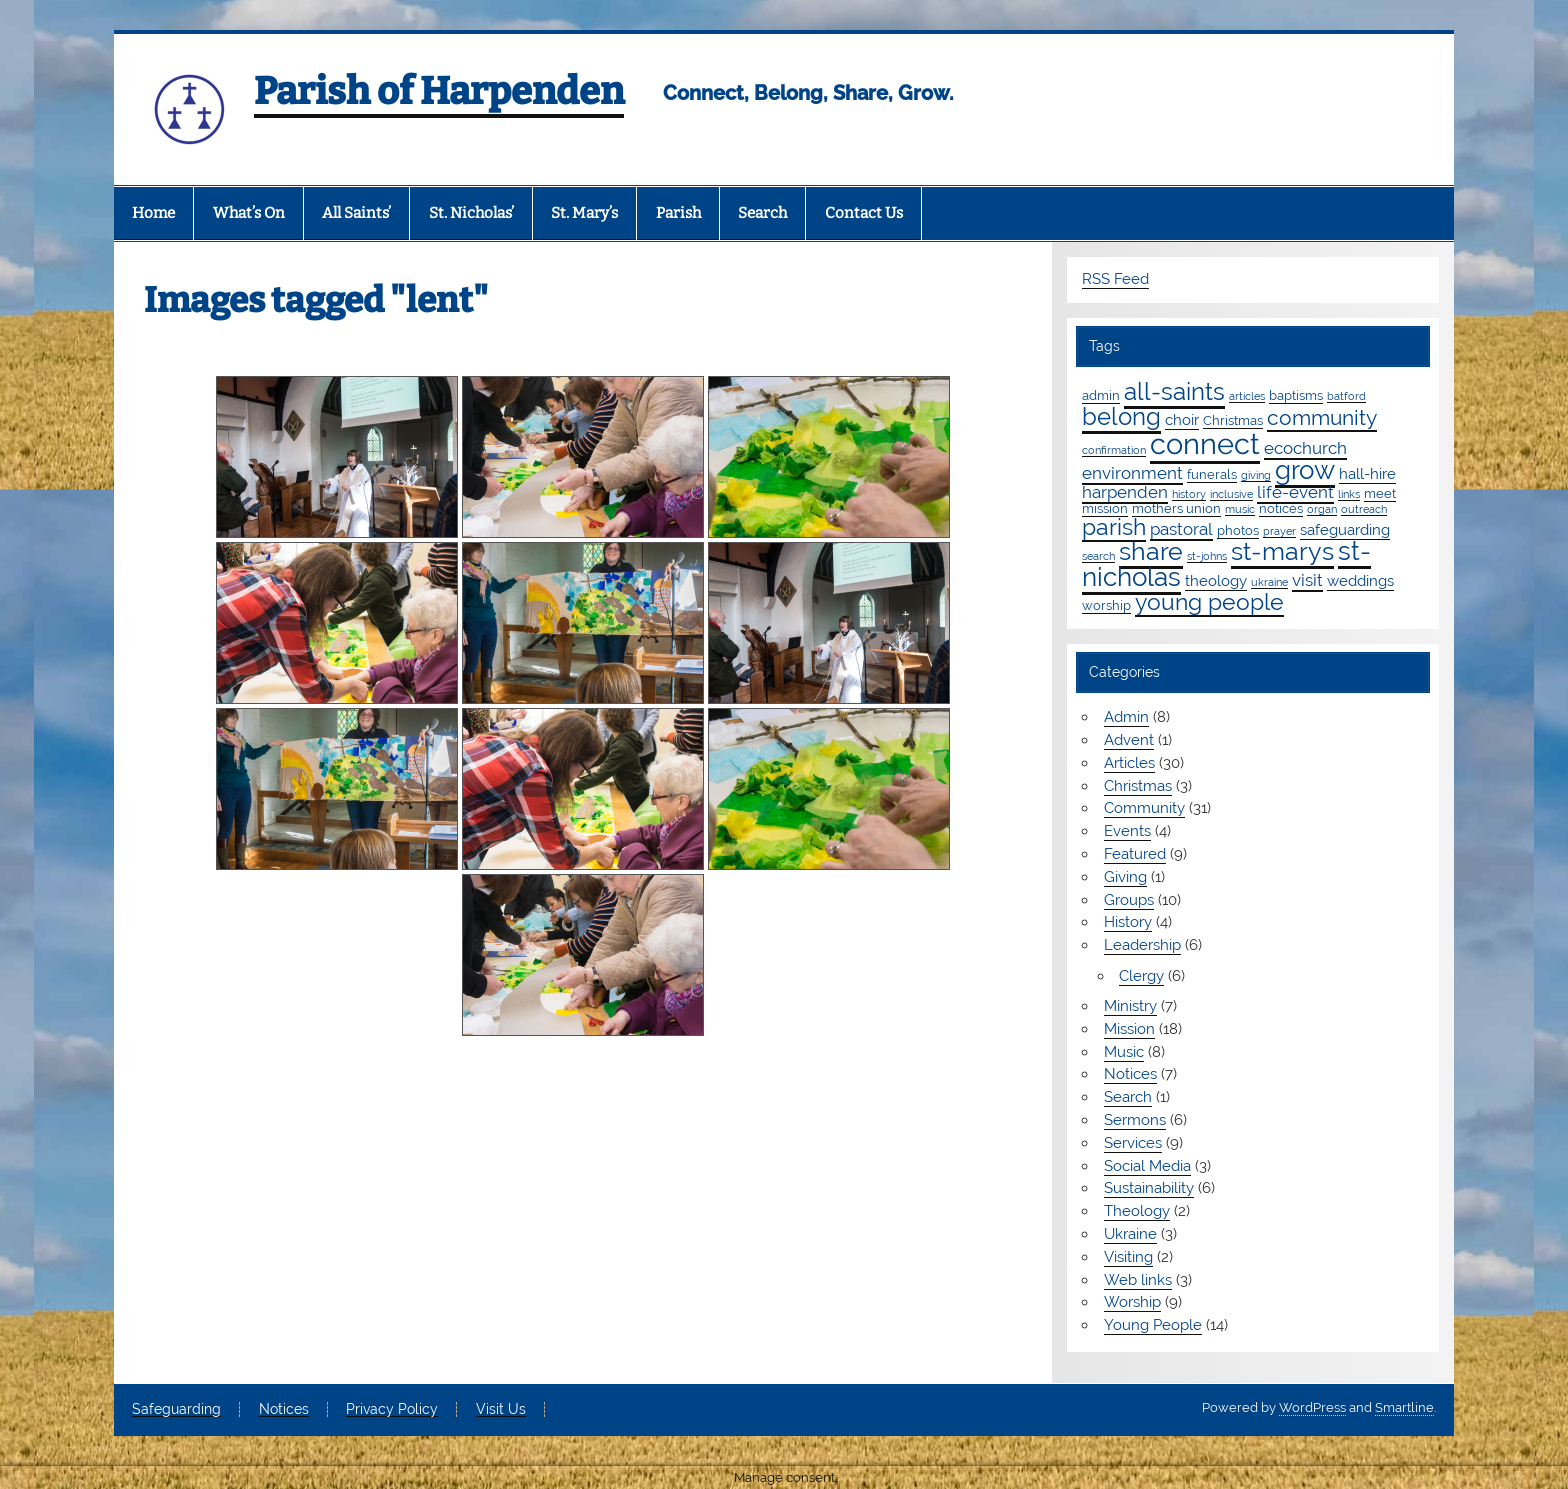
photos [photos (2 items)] (1238, 530)
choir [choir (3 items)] (1182, 420)
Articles (1129, 763)
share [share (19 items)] (1151, 551)
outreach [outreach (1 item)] (1364, 509)
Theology (1137, 1211)
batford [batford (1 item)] (1346, 396)
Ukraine (1130, 1234)
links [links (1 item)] (1349, 494)
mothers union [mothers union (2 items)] (1176, 508)
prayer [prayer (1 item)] (1279, 531)
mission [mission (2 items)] (1105, 508)
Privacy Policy (392, 1410)
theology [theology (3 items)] (1216, 581)
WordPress (1312, 1407)
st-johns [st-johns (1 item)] (1207, 556)
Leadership (1142, 945)
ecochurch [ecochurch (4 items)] (1305, 448)
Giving (1125, 877)
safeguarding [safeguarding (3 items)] (1345, 530)
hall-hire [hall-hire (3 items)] (1367, 474)
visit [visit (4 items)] (1307, 580)
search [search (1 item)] (1098, 556)
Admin (1126, 717)
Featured (1135, 854)
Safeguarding (176, 1410)
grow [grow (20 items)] (1305, 470)
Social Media (1147, 1166)
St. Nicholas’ (471, 213)
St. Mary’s (584, 213)
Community (1144, 808)
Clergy (1141, 976)
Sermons (1135, 1120)
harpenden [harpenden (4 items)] (1125, 492)
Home (153, 213)
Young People (1153, 1325)
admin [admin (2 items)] (1101, 395)
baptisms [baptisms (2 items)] (1296, 395)
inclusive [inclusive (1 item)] (1231, 494)
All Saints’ (356, 213)
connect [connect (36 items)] (1205, 443)
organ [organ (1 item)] (1322, 509)
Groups (1129, 900)
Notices (1130, 1074)
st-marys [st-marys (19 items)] (1282, 551)
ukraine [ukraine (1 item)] (1269, 582)
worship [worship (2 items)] (1106, 605)
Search (762, 213)
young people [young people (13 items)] (1209, 601)
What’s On (249, 213)
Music (1124, 1052)
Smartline (1404, 1407)
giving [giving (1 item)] (1256, 475)
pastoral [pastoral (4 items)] (1181, 529)
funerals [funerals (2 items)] (1212, 474)
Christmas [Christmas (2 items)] (1233, 420)
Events (1127, 831)
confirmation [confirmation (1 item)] (1114, 450)
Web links (1138, 1280)
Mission (1129, 1029)
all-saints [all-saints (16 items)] (1174, 391)
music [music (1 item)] (1240, 509)
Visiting (1128, 1257)
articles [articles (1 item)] (1247, 396)
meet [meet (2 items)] (1380, 493)
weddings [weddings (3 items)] (1360, 581)
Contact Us (864, 213)
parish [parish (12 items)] (1114, 527)
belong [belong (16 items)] (1121, 416)
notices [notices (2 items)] (1281, 508)
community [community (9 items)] (1322, 417)
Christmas (1138, 786)
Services (1133, 1143)
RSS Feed (1115, 279)
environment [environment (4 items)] (1132, 473)
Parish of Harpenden (439, 91)
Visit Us (501, 1410)
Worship (1132, 1302)
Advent (1129, 740)
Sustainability (1149, 1188)
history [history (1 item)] (1189, 494)
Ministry (1130, 1006)
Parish (678, 213)
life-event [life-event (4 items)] (1295, 492)
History (1128, 922)
